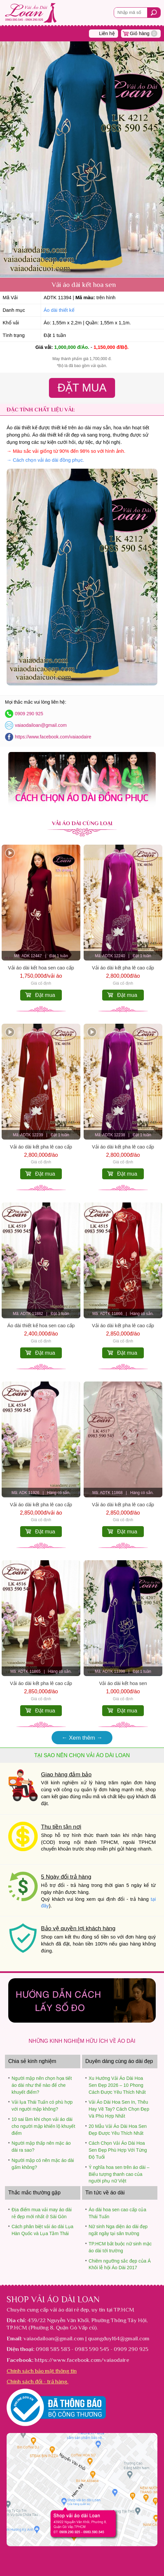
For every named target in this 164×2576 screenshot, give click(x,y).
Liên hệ (106, 33)
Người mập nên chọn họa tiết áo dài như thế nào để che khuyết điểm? (42, 2085)
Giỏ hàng (143, 33)
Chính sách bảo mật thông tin (42, 2370)
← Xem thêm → (82, 1737)
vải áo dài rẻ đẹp (69, 2309)
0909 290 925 (29, 713)
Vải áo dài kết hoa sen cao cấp (41, 967)
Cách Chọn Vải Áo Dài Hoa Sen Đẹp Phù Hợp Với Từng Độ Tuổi (118, 2150)
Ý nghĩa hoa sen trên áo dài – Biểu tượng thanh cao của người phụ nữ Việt (119, 2174)
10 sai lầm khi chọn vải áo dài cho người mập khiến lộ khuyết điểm (43, 2126)
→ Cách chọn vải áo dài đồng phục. (45, 460)
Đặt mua (45, 995)
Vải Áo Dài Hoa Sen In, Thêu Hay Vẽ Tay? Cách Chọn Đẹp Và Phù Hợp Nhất (119, 2109)
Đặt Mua (82, 388)
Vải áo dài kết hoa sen (123, 1683)
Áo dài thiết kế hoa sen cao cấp (41, 1325)
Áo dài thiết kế (59, 310)
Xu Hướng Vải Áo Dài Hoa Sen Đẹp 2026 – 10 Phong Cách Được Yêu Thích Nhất (117, 2085)
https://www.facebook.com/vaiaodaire (53, 736)
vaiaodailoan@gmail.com (41, 725)
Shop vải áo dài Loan (53, 2299)
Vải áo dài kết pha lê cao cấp (123, 967)
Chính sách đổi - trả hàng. (37, 2381)
